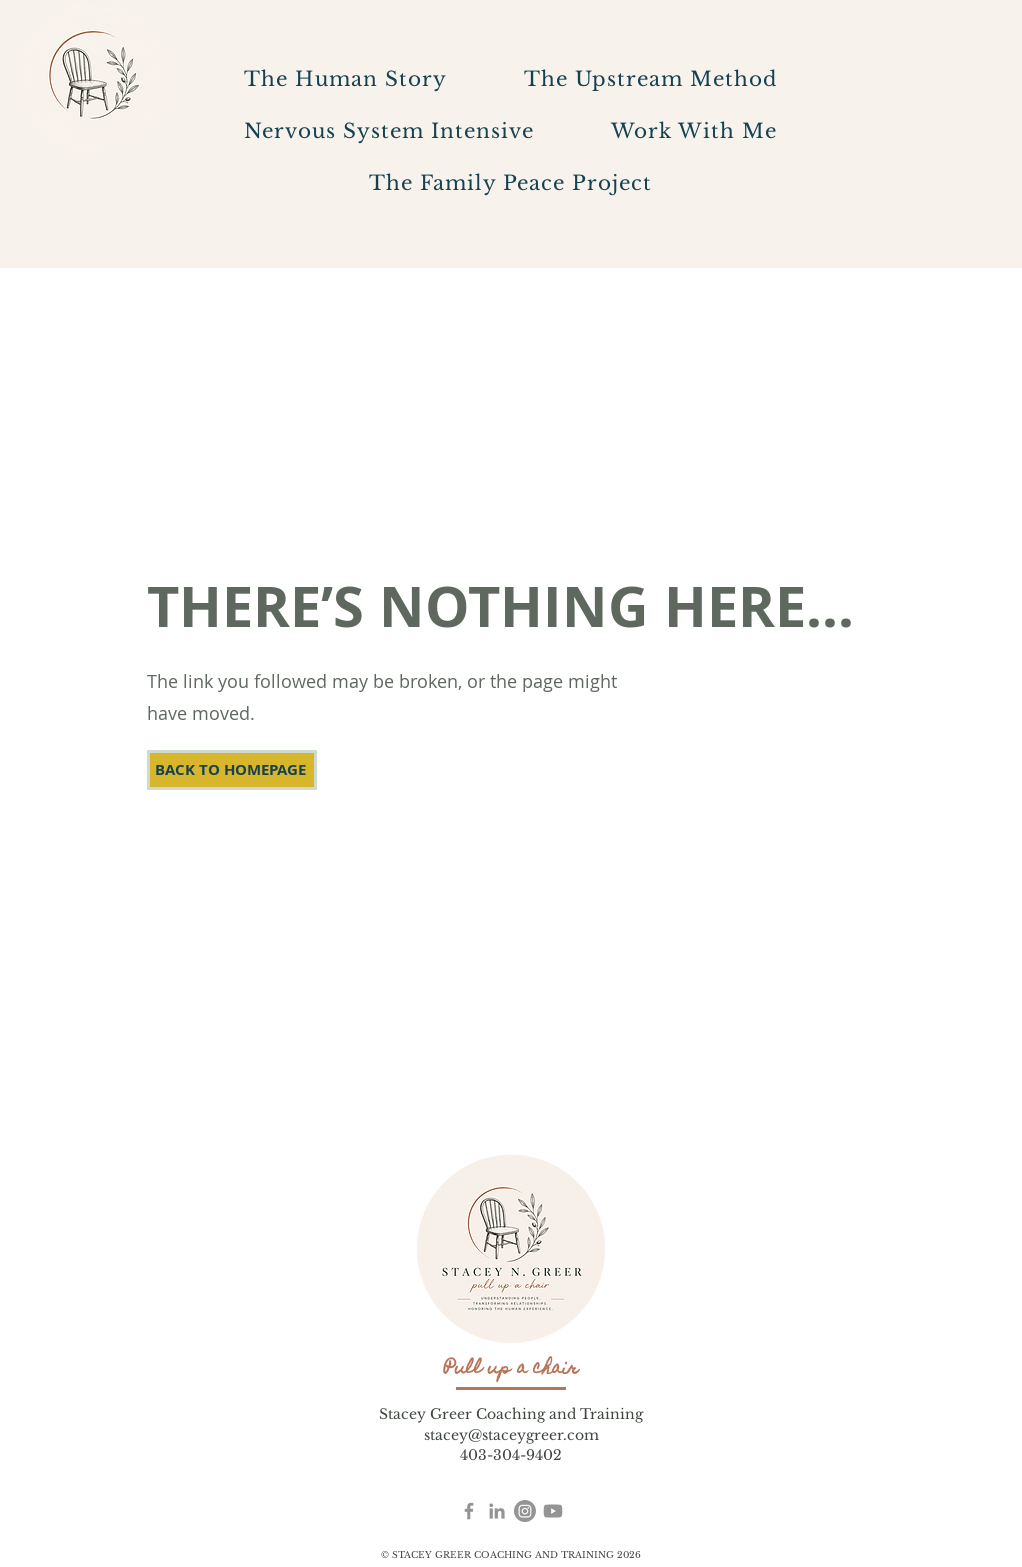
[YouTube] (553, 1511)
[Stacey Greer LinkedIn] (497, 1511)
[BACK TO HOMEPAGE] (232, 770)
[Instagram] (525, 1511)
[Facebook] (469, 1511)
